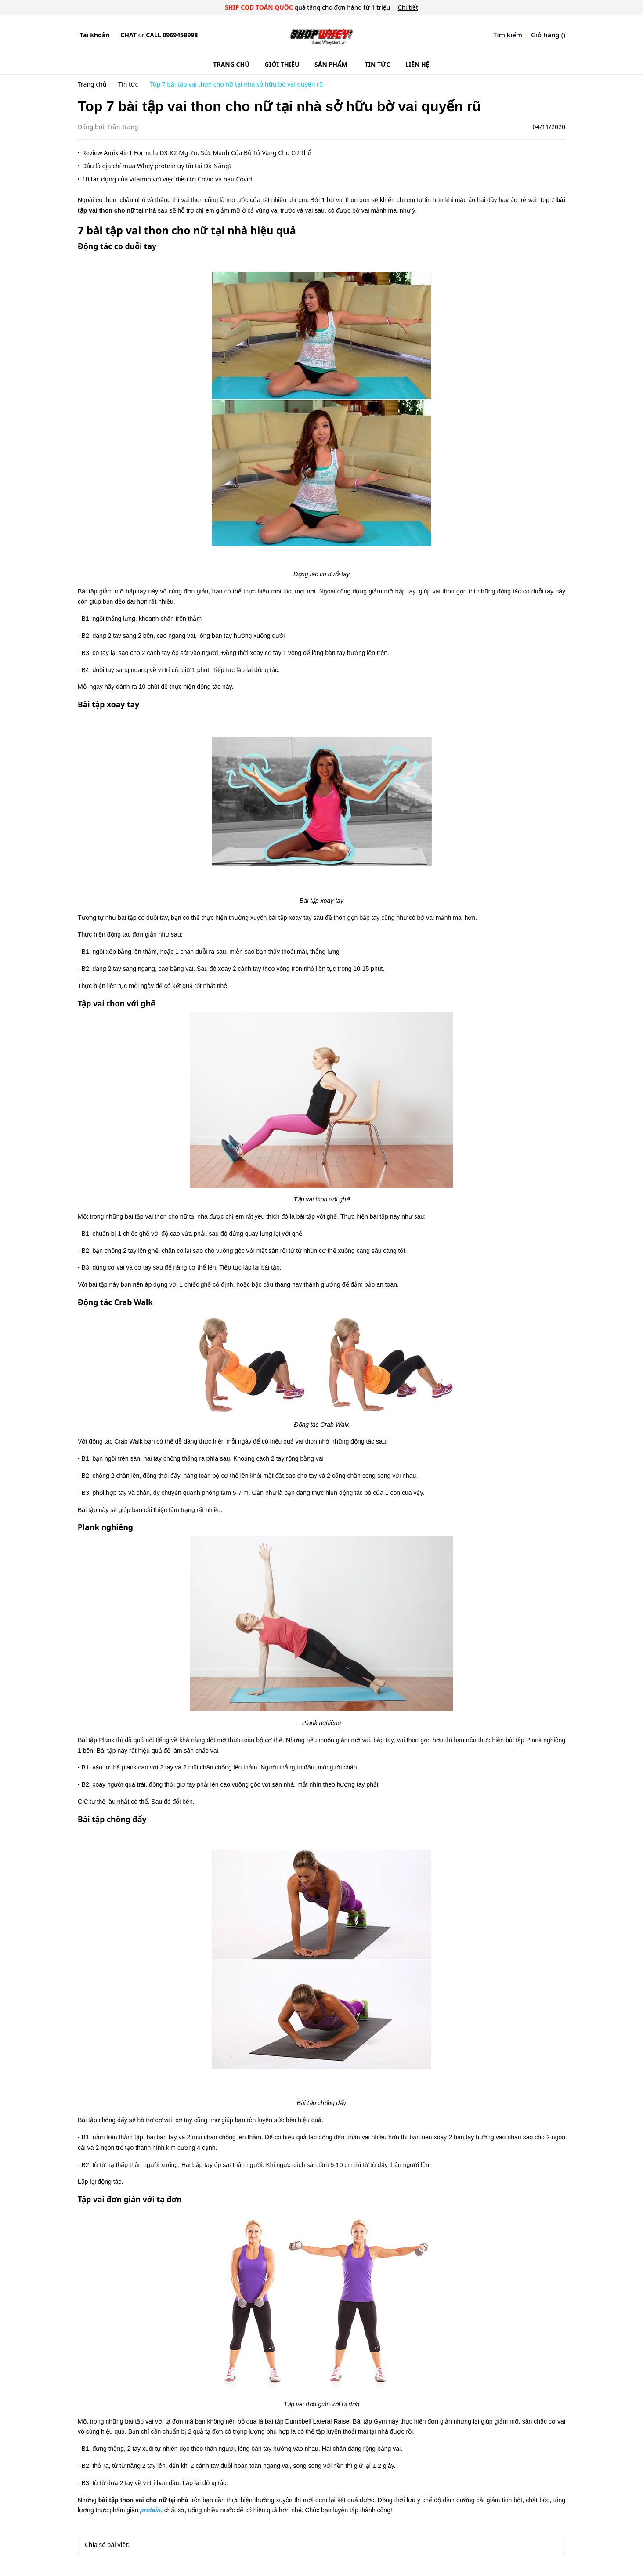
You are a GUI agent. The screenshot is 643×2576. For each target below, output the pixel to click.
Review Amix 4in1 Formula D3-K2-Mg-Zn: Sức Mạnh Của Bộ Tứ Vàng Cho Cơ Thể (196, 152)
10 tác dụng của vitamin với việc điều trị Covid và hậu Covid (167, 179)
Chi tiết (408, 7)
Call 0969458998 (172, 35)
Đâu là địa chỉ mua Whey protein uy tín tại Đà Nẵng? (157, 166)
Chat (128, 35)
